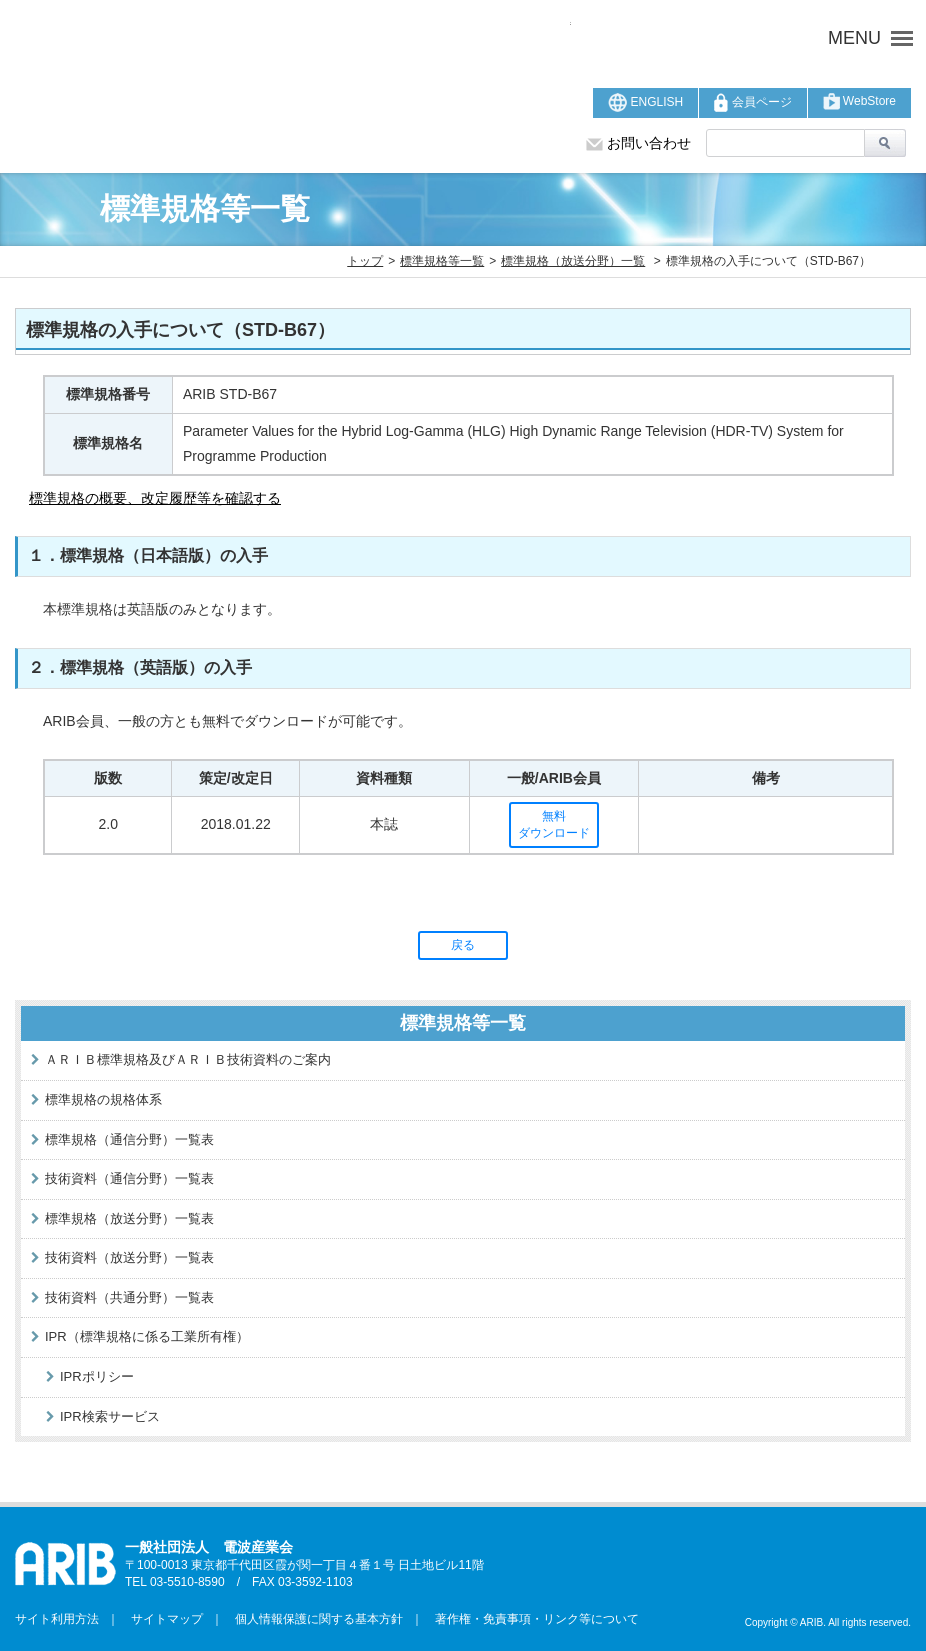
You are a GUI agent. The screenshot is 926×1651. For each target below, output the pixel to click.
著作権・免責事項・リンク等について (531, 1619)
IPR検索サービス (110, 1416)
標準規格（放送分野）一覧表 (129, 1218)
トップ (365, 261)
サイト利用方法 (57, 1619)
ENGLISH (645, 102)
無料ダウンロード (554, 824)
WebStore (859, 101)
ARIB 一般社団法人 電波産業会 (293, 38)
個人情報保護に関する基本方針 (313, 1619)
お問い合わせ (638, 143)
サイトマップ (161, 1619)
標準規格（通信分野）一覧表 (129, 1139)
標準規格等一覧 (442, 261)
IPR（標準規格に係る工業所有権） (147, 1336)
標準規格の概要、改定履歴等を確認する (155, 498)
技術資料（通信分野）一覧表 (129, 1178)
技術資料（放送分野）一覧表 (129, 1257)
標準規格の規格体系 (103, 1099)
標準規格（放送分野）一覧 (573, 261)
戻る (463, 945)
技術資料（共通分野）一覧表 (129, 1297)
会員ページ (752, 102)
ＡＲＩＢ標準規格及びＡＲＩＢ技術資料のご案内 (188, 1059)
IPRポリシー (97, 1376)
